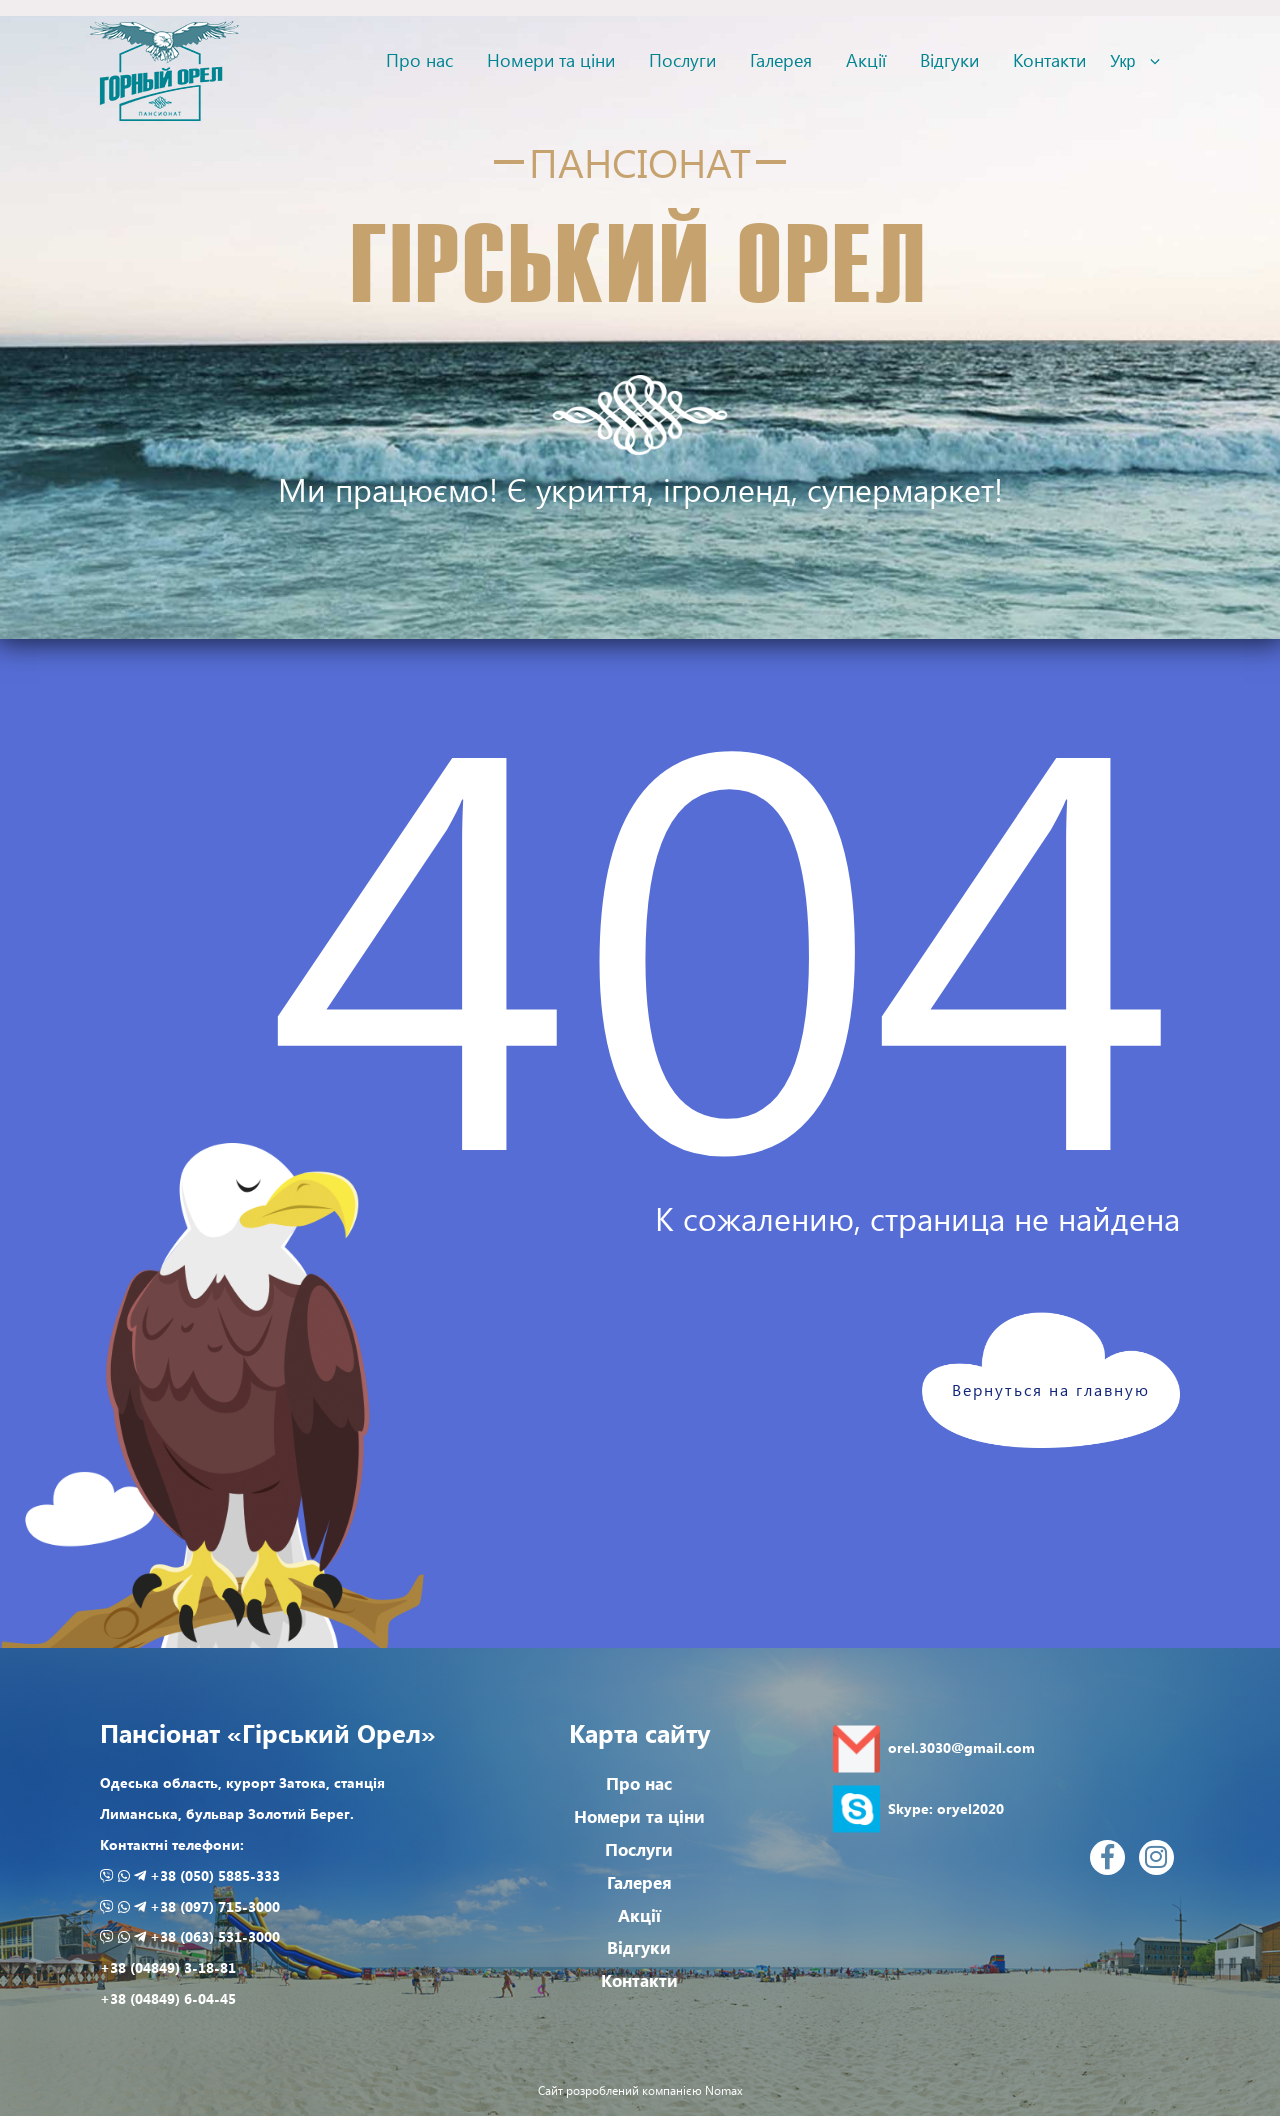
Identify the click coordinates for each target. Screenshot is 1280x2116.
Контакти (1049, 59)
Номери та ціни (551, 59)
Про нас (419, 59)
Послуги (682, 59)
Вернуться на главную (1051, 1389)
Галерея (781, 59)
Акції (866, 59)
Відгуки (949, 59)
